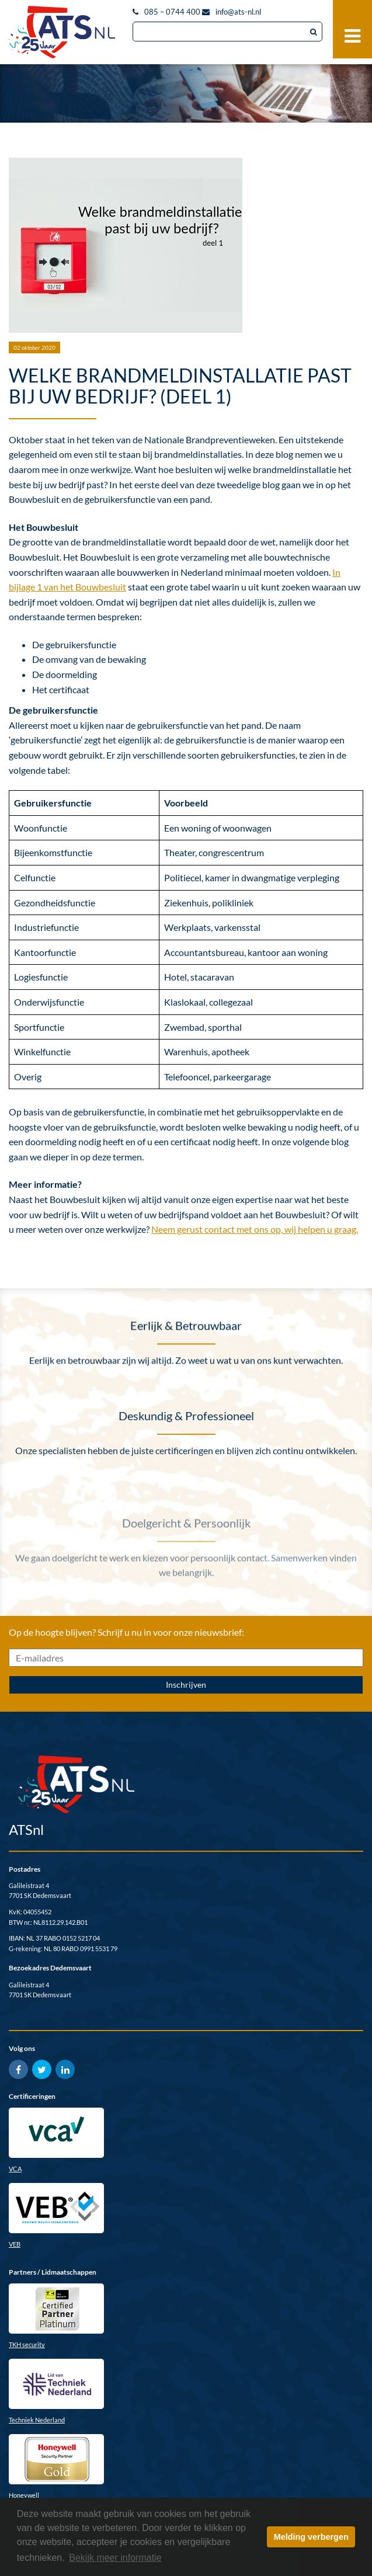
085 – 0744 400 (172, 11)
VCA (15, 2168)
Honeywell (24, 2495)
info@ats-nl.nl (238, 11)
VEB (14, 2244)
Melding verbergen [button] (311, 2537)
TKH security (27, 2344)
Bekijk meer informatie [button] (115, 2558)
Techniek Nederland (37, 2420)
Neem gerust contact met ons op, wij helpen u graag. (254, 1229)
